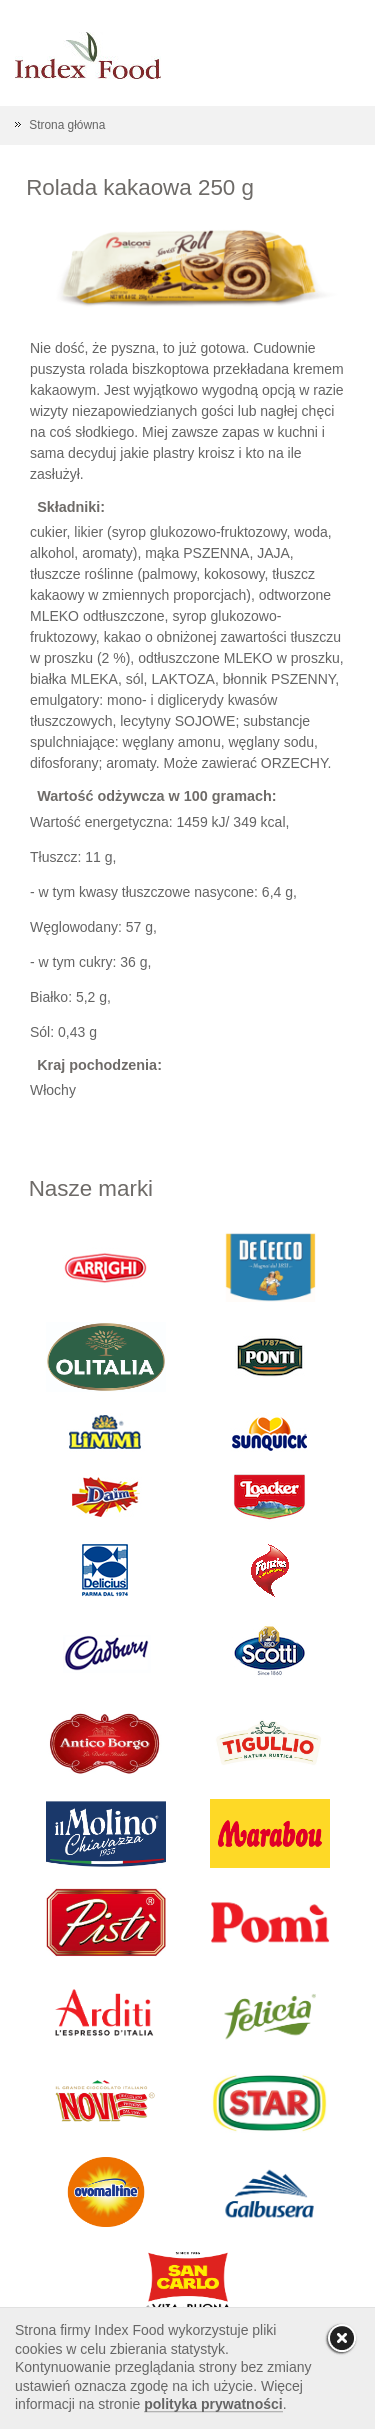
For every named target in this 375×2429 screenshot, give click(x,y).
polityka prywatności (213, 2404)
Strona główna (67, 125)
